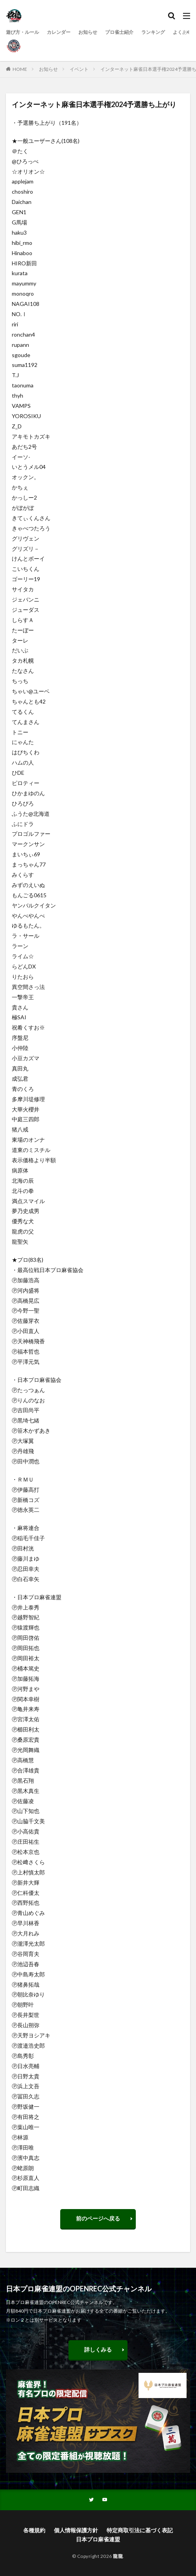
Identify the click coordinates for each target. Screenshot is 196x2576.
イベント (79, 69)
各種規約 (34, 2530)
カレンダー (58, 32)
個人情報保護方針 (76, 2530)
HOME (20, 69)
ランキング (153, 32)
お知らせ (87, 32)
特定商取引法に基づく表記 (140, 2530)
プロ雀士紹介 (119, 32)
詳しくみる (98, 2349)
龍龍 (118, 2556)
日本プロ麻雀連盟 (98, 2539)
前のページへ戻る (98, 2218)
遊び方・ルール (22, 32)
